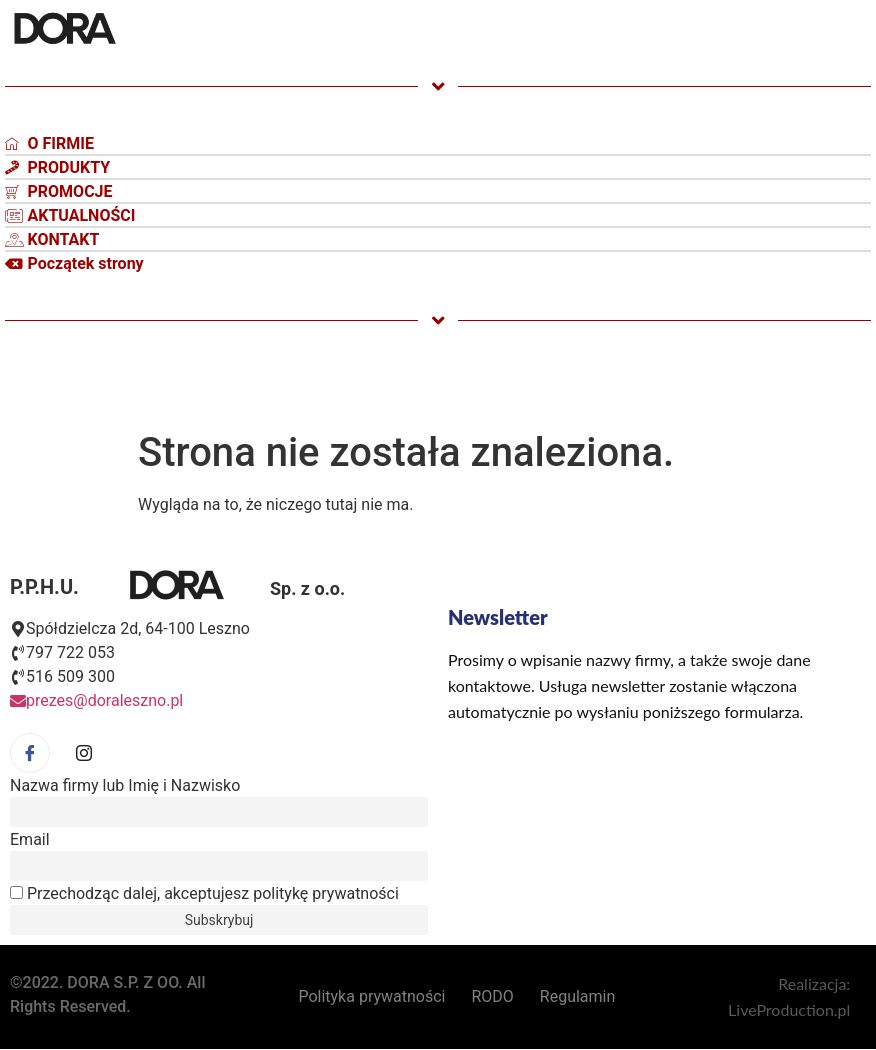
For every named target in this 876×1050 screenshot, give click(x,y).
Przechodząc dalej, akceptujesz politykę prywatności (204, 894)
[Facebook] (30, 753)
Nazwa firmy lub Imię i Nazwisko (125, 786)
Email (30, 840)
